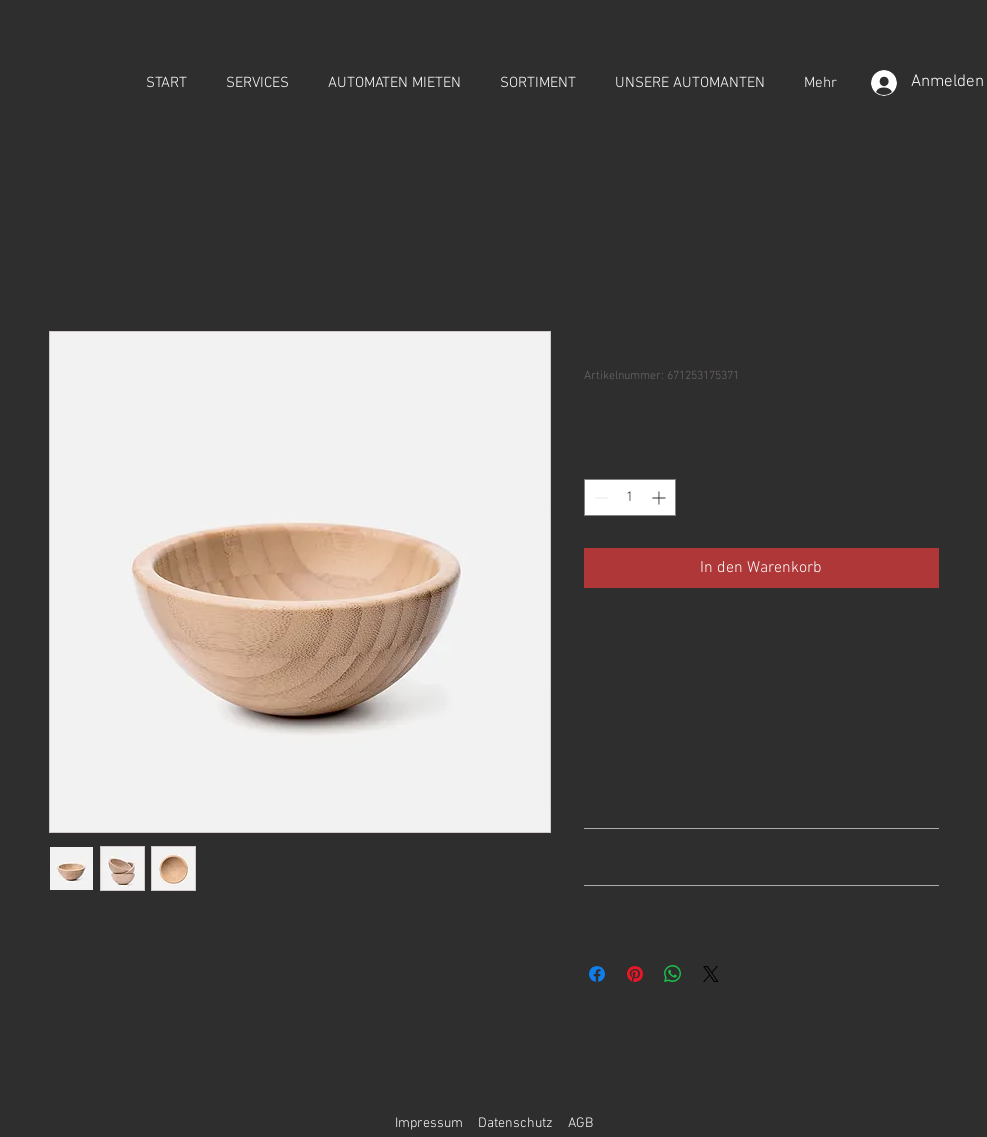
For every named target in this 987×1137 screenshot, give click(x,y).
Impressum (429, 1123)
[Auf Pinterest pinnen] (635, 974)
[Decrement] (599, 497)
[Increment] (660, 497)
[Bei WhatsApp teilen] (673, 974)
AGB (580, 1123)
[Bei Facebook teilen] (597, 974)
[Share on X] (711, 974)
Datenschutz (515, 1123)
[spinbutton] (630, 497)
